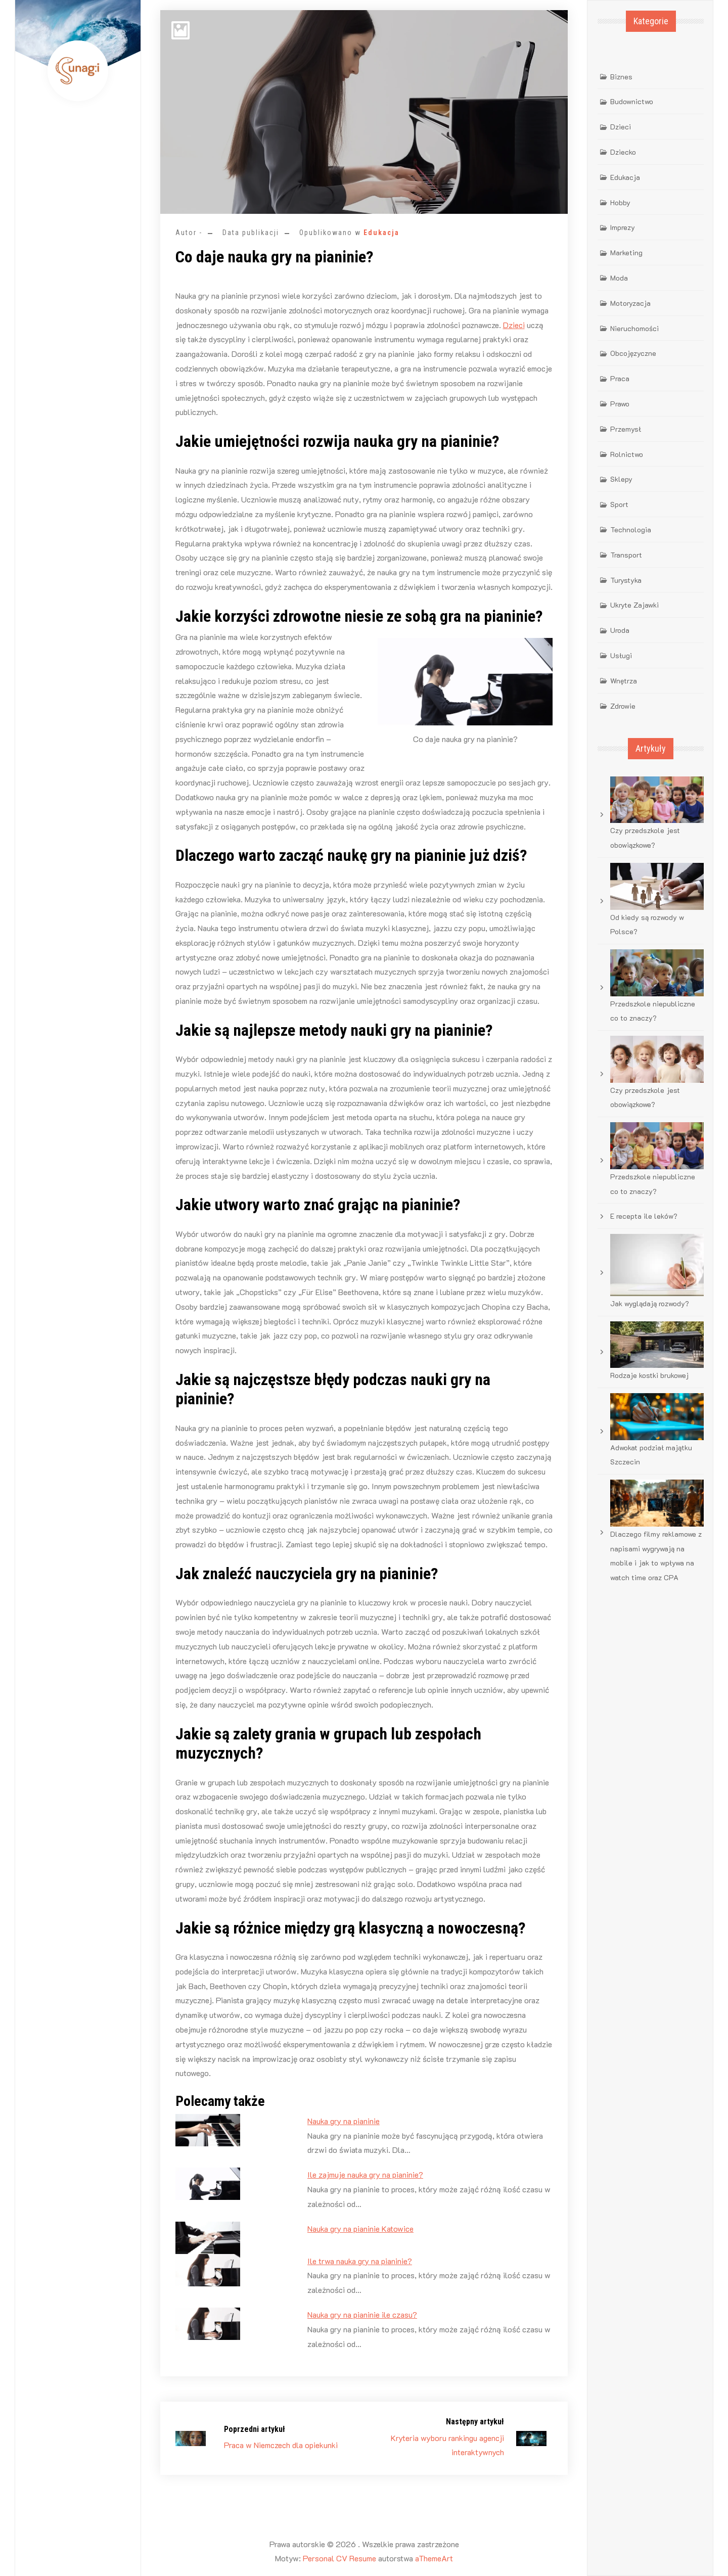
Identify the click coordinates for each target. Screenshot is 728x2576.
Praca (619, 378)
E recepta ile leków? (643, 1216)
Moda (619, 278)
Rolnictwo (626, 454)
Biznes (621, 76)
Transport (626, 555)
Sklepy (621, 479)
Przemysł (625, 429)
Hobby (620, 202)
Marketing (626, 252)
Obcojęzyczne (633, 353)
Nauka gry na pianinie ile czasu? (362, 2314)
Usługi (621, 655)
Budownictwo (631, 101)
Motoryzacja (630, 303)
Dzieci (514, 324)
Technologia (630, 529)
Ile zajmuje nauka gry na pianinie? (365, 2174)
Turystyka (626, 580)
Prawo (619, 403)
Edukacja (381, 232)
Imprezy (622, 227)
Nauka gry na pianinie (343, 2120)
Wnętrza (623, 680)
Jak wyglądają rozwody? (649, 1303)
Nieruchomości (634, 328)
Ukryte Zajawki (634, 605)
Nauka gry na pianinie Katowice (360, 2228)
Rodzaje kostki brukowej (649, 1375)
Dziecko (623, 152)
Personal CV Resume (339, 2558)
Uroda (619, 630)
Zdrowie (622, 706)
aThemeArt (434, 2558)
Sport (619, 504)
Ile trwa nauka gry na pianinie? (359, 2261)
